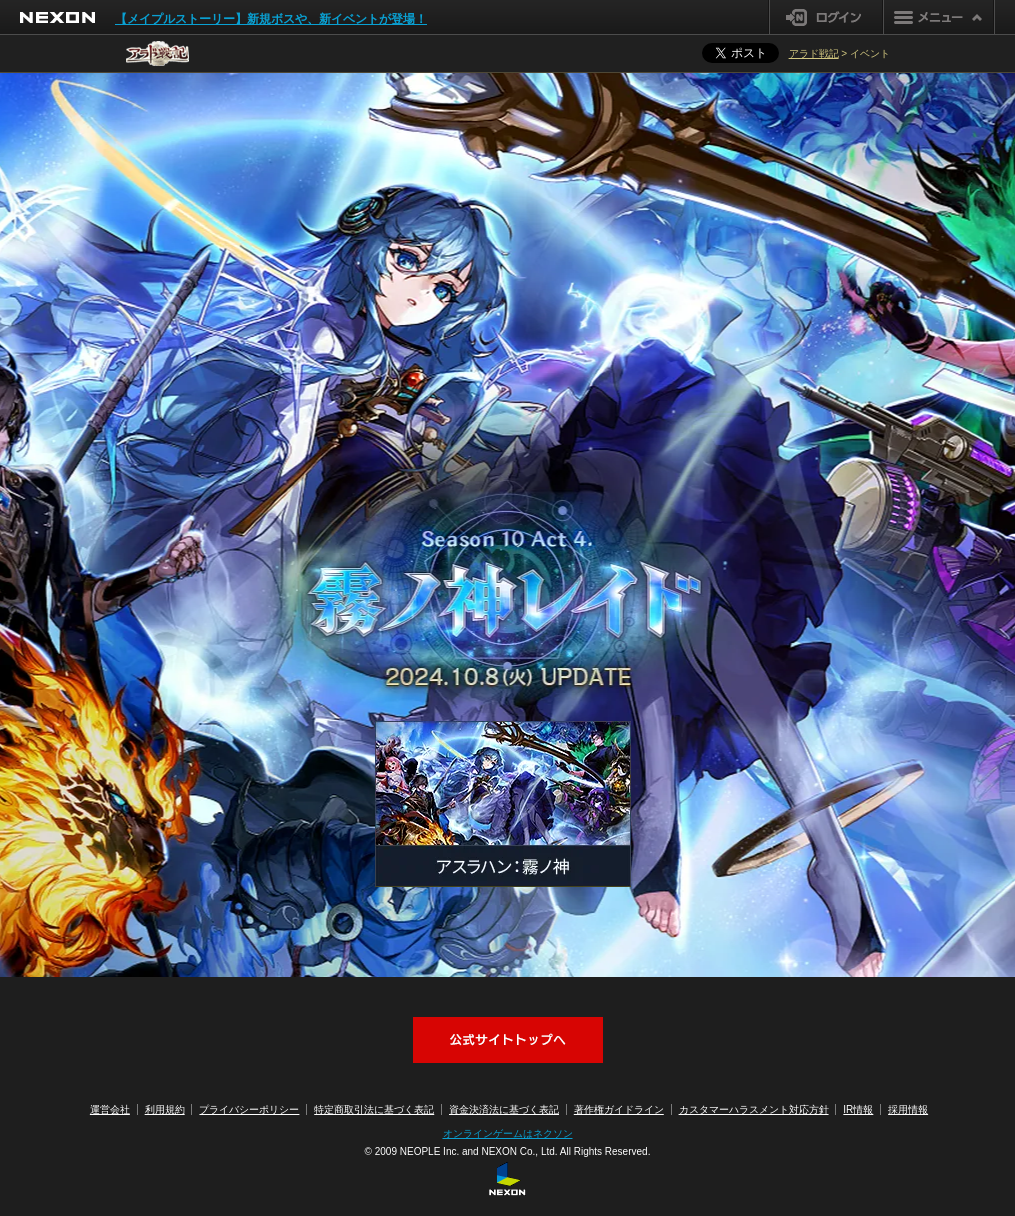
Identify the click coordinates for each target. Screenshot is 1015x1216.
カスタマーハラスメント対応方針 (754, 1109)
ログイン (826, 17)
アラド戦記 (814, 53)
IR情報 (858, 1109)
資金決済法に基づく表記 (504, 1109)
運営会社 (110, 1109)
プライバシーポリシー (249, 1109)
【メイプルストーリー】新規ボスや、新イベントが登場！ (271, 19)
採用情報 (908, 1109)
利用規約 (165, 1109)
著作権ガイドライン (619, 1109)
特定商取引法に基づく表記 (374, 1109)
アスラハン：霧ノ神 (503, 804)
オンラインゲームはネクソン (508, 1133)
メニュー (939, 17)
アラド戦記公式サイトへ (508, 1040)
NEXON (57, 17)
